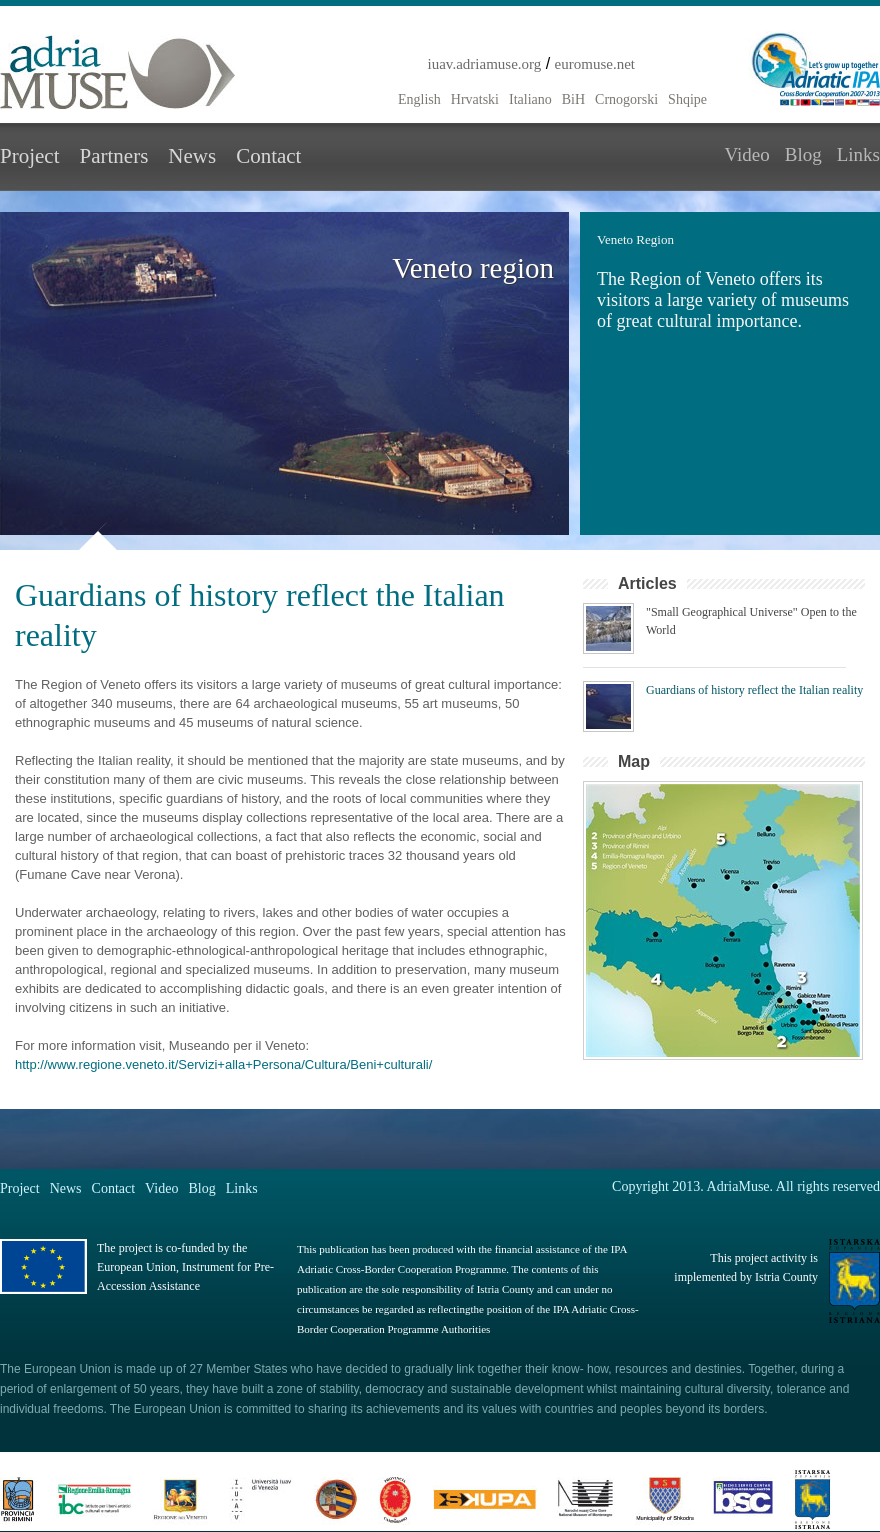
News (192, 156)
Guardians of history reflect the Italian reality (754, 690)
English (419, 99)
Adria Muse (118, 72)
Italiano (530, 99)
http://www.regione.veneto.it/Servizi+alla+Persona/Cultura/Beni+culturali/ (223, 1064)
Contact (268, 156)
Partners (113, 156)
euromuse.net (595, 64)
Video (746, 154)
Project (29, 156)
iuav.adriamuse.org (485, 64)
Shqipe (687, 99)
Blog (803, 154)
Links (858, 154)
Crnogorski (626, 99)
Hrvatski (475, 99)
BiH (573, 99)
